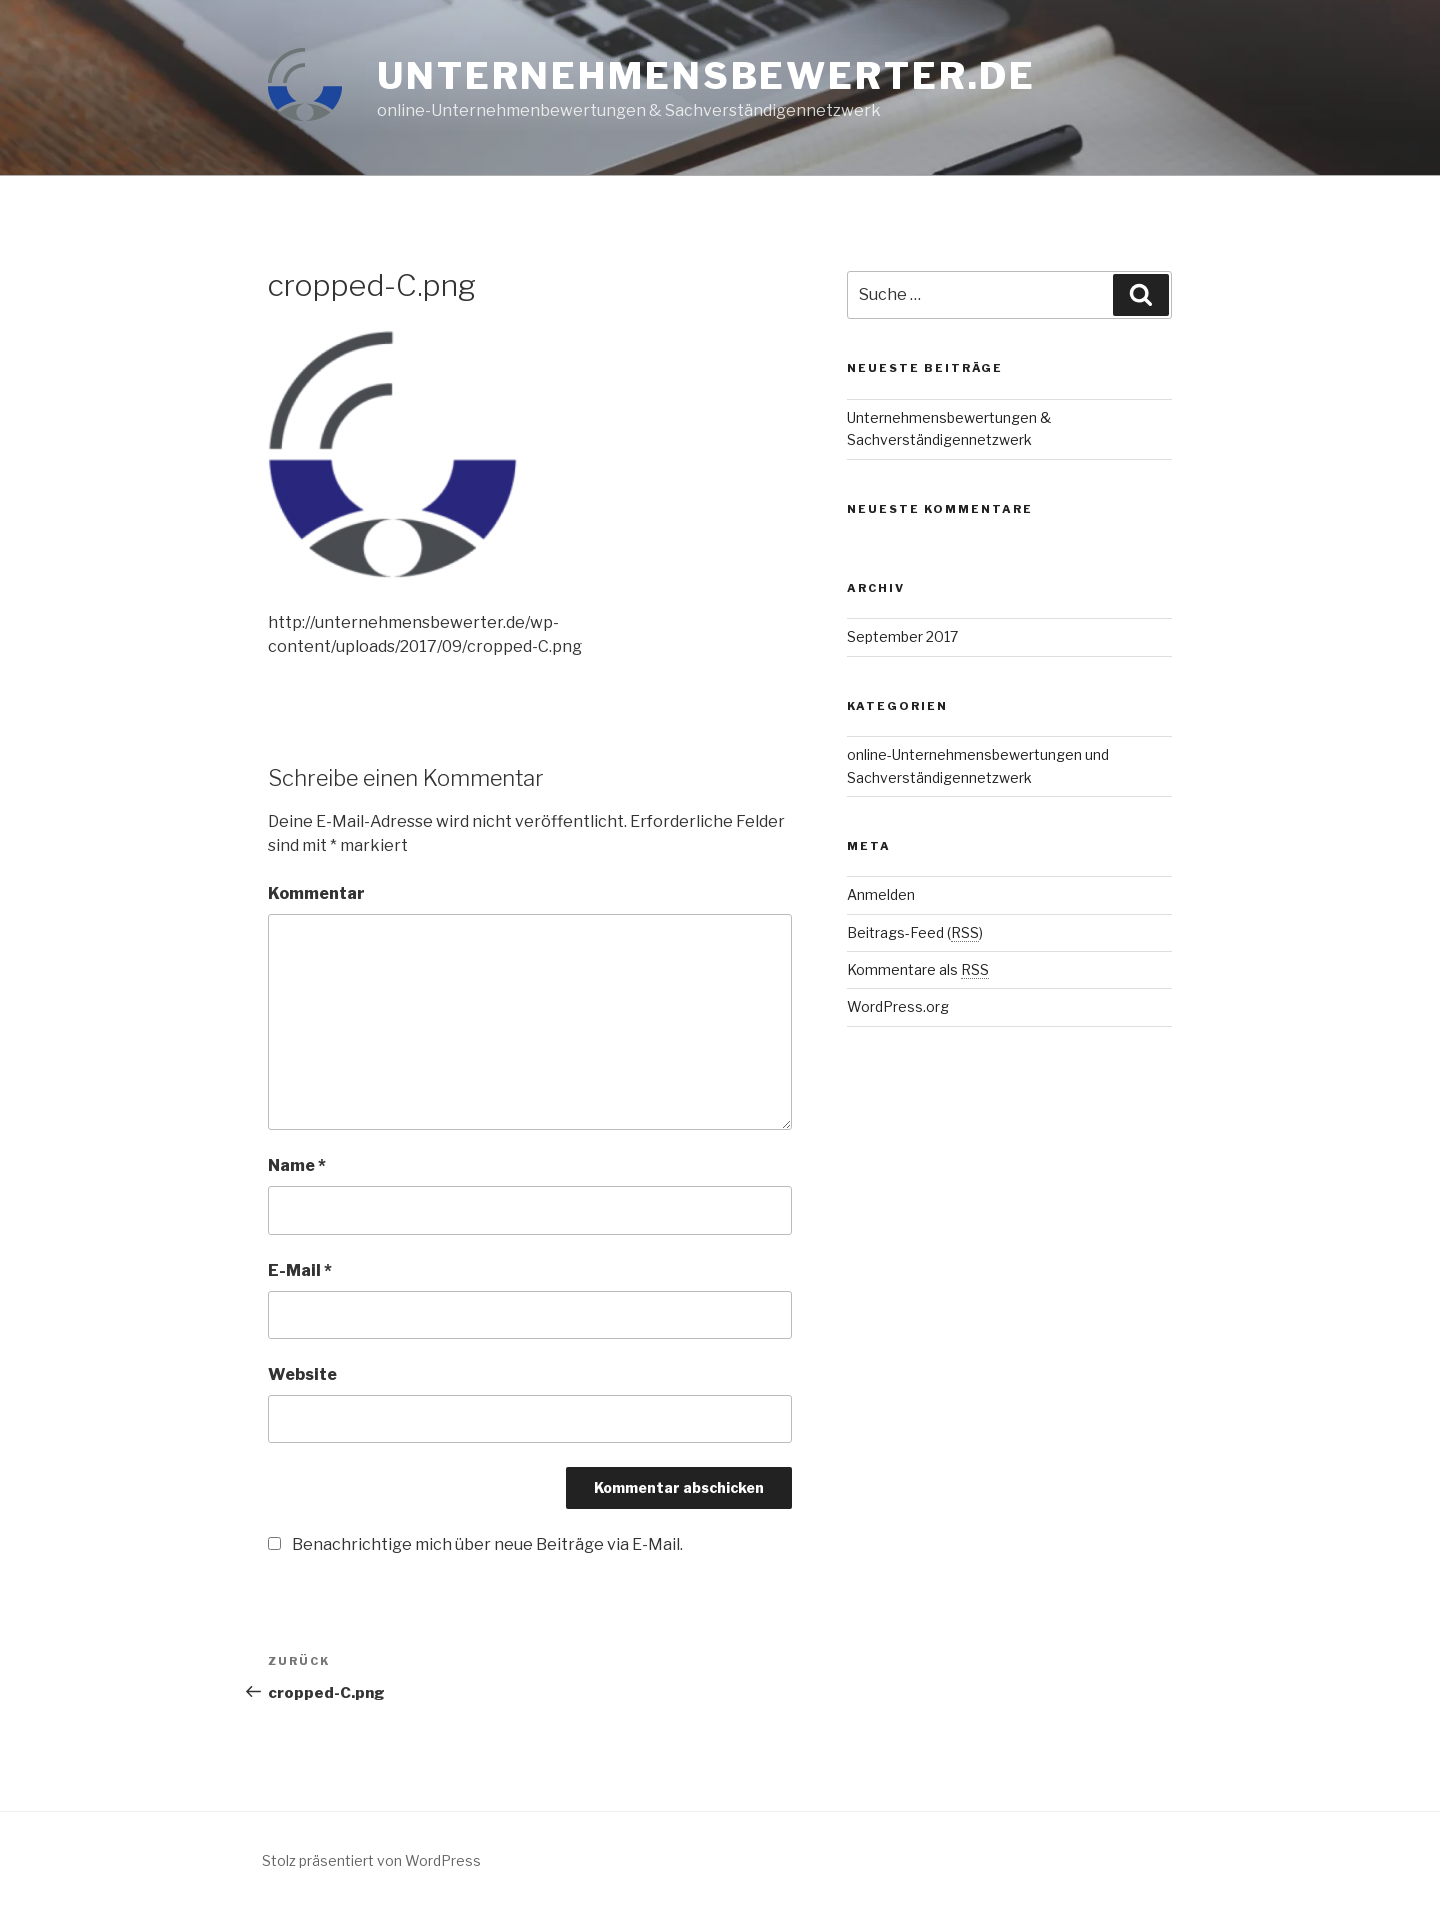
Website (302, 1374)
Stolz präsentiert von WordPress (371, 1860)
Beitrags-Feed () (915, 932)
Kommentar (316, 893)
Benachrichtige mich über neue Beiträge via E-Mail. (487, 1544)
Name (297, 1165)
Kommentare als (918, 969)
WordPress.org (898, 1006)
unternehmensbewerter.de (706, 76)
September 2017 (902, 636)
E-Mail (300, 1270)
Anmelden (881, 894)
